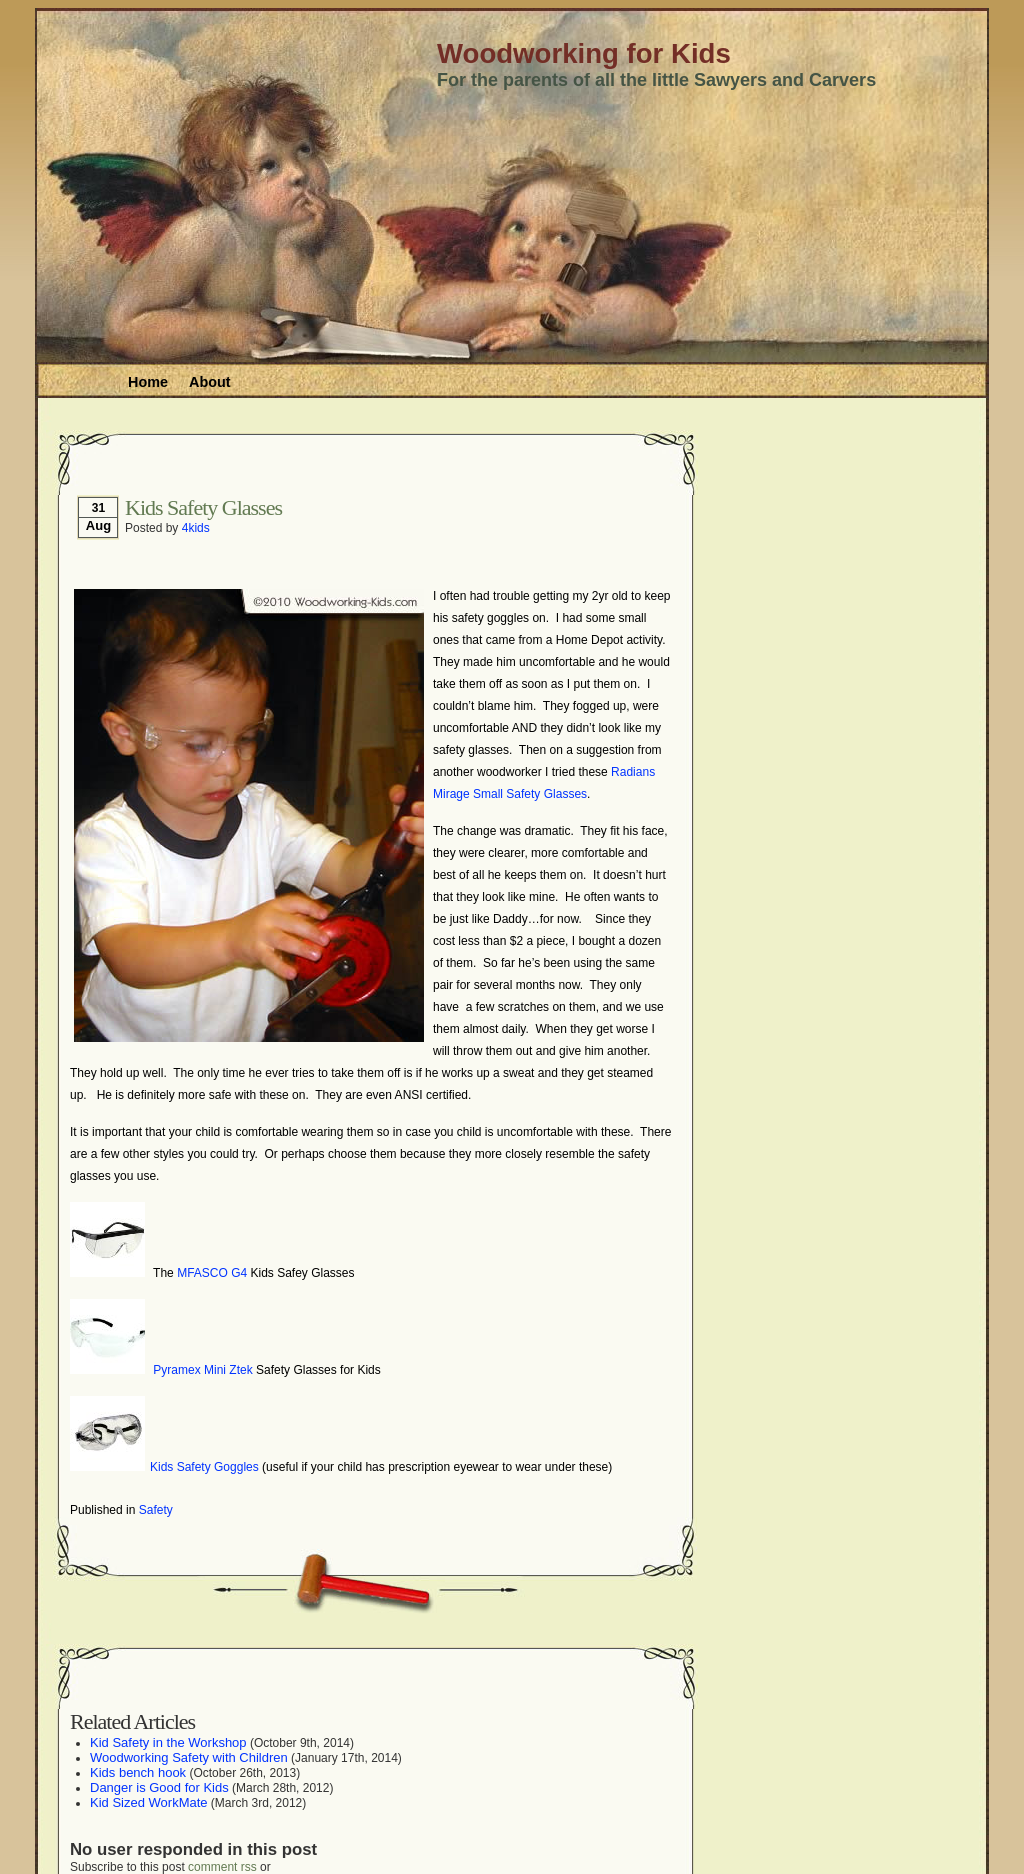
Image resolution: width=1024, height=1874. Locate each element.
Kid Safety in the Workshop (168, 1742)
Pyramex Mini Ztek (202, 1370)
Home (148, 382)
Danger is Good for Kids (159, 1787)
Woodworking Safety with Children (189, 1757)
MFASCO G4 (212, 1273)
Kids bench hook (138, 1772)
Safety (156, 1510)
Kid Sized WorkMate (149, 1802)
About (210, 382)
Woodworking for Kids (584, 53)
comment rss (222, 1867)
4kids (196, 528)
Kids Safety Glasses (203, 507)
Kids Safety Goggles (204, 1467)
